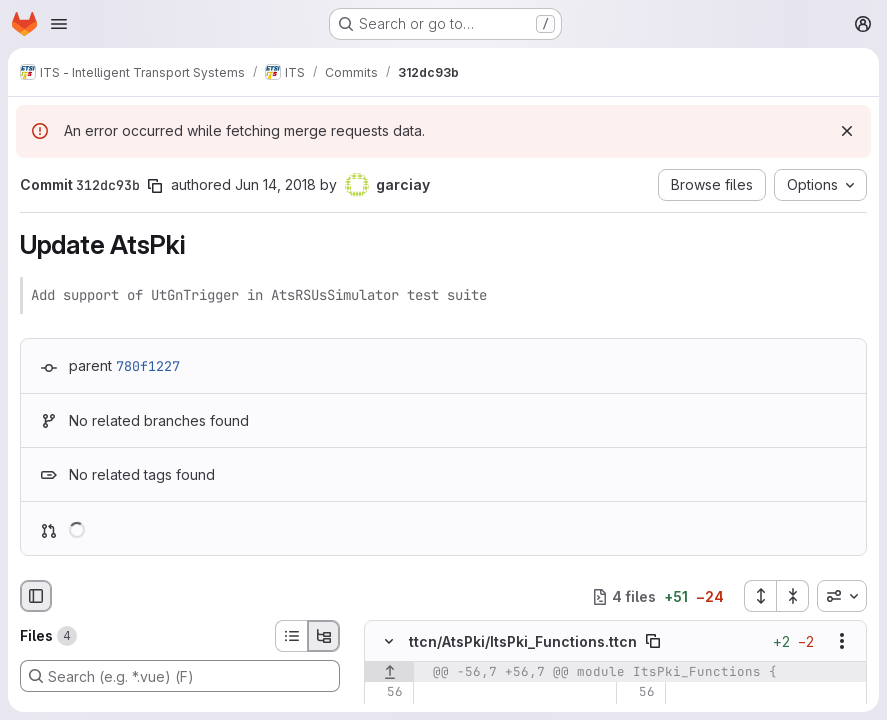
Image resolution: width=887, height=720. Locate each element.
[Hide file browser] (36, 596)
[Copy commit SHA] (155, 186)
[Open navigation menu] (59, 24)
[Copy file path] (653, 641)
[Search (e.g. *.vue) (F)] (180, 676)
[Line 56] (386, 692)
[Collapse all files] (793, 596)
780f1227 (148, 366)
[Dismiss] (847, 131)
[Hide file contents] (389, 641)
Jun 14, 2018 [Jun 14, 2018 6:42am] (275, 184)
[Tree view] (324, 636)
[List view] (291, 636)
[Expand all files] (760, 596)
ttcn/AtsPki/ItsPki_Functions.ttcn (523, 641)
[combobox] (842, 596)
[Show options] (842, 641)
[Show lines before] (389, 672)
